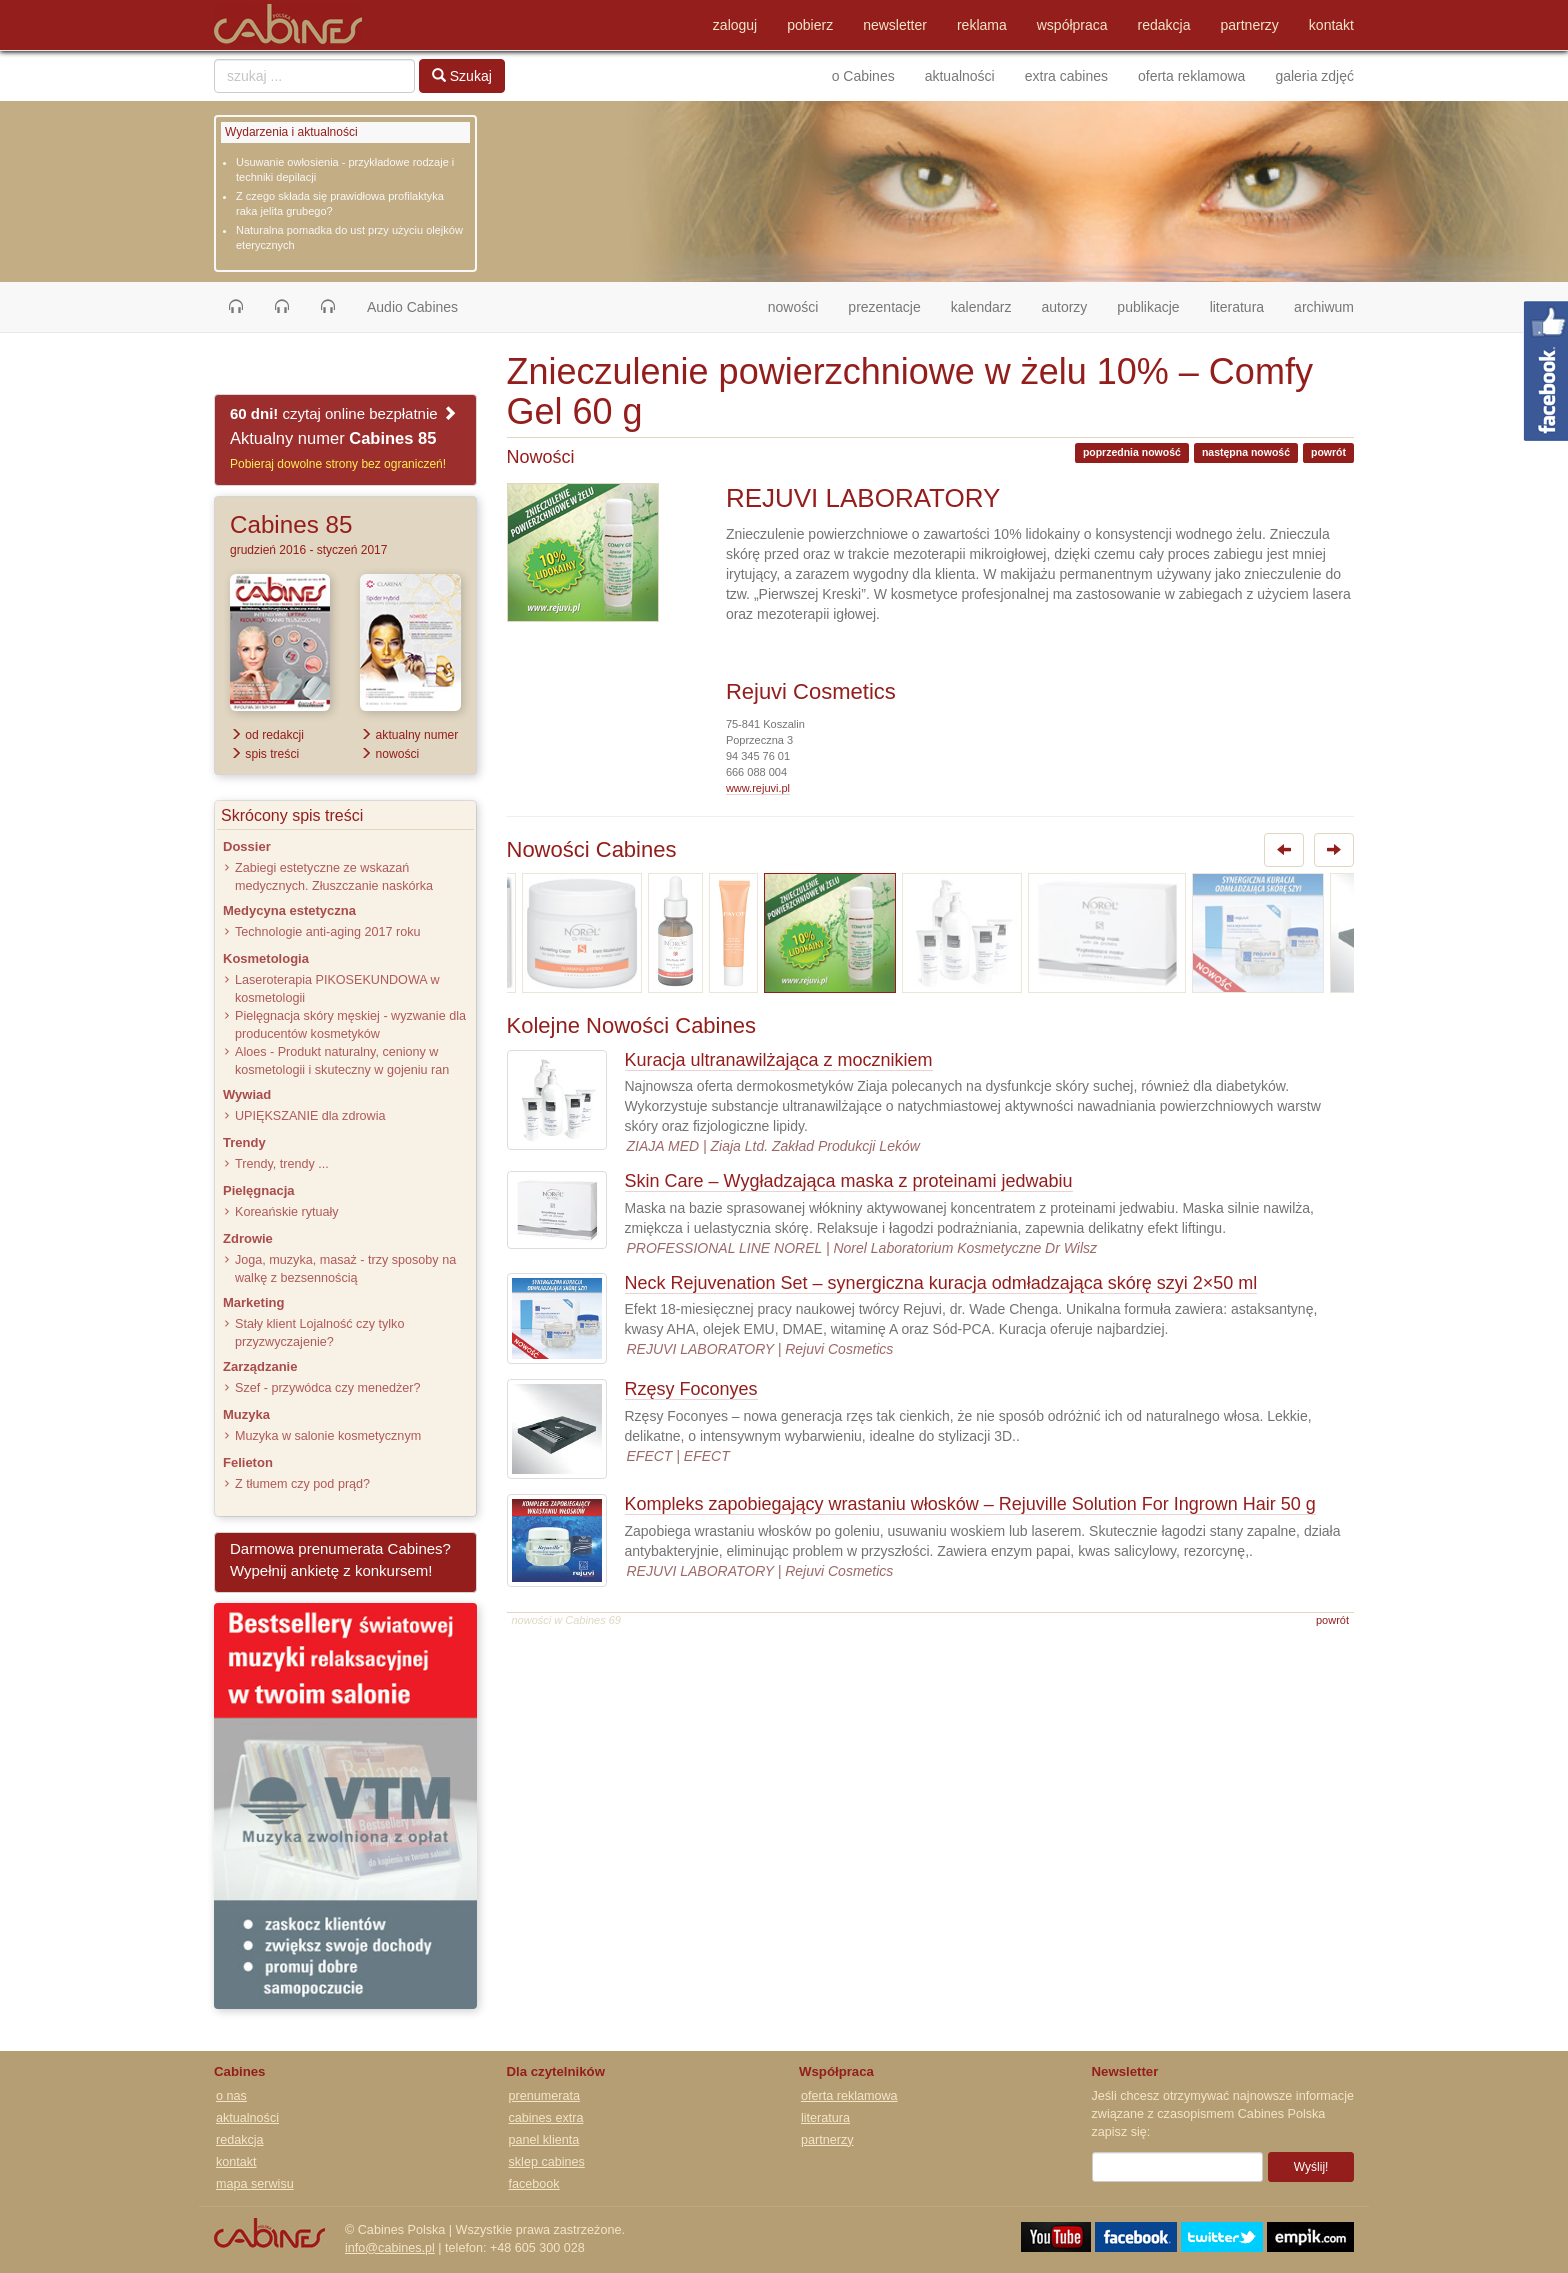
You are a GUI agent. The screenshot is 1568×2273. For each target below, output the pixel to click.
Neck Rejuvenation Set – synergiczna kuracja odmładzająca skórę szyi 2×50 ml (941, 1283)
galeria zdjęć (1314, 76)
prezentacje (884, 307)
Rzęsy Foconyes (691, 1389)
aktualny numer (409, 735)
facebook (534, 2184)
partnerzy (1250, 25)
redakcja (1164, 25)
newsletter (895, 25)
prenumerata (544, 2096)
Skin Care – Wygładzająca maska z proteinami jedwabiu (849, 1181)
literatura (1237, 307)
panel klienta (544, 2140)
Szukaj (462, 76)
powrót (1328, 452)
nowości (801, 305)
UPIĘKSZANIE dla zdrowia (310, 1116)
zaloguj (735, 25)
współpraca (1072, 25)
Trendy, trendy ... (282, 1164)
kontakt (1331, 25)
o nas (231, 2096)
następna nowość (1246, 452)
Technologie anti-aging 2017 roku (328, 932)
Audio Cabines (412, 307)
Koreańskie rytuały (287, 1212)
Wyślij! (1311, 2167)
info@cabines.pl (390, 2248)
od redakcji (267, 735)
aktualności (960, 76)
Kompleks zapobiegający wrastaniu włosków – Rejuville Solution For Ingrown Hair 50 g (970, 1504)
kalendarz (981, 307)
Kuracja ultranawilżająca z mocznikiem (779, 1060)
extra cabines (1066, 76)
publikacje (1148, 307)
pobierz (810, 25)
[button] (236, 307)
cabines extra (546, 2118)
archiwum (1324, 307)
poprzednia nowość (1132, 452)
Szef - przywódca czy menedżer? (327, 1388)
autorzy (1064, 307)
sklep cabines (547, 2162)
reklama (982, 25)
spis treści (264, 754)
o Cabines (863, 76)
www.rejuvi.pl (758, 788)
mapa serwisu (255, 2184)
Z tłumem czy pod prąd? (302, 1484)
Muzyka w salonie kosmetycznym (328, 1436)
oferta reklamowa (1191, 76)
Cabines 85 (291, 524)
